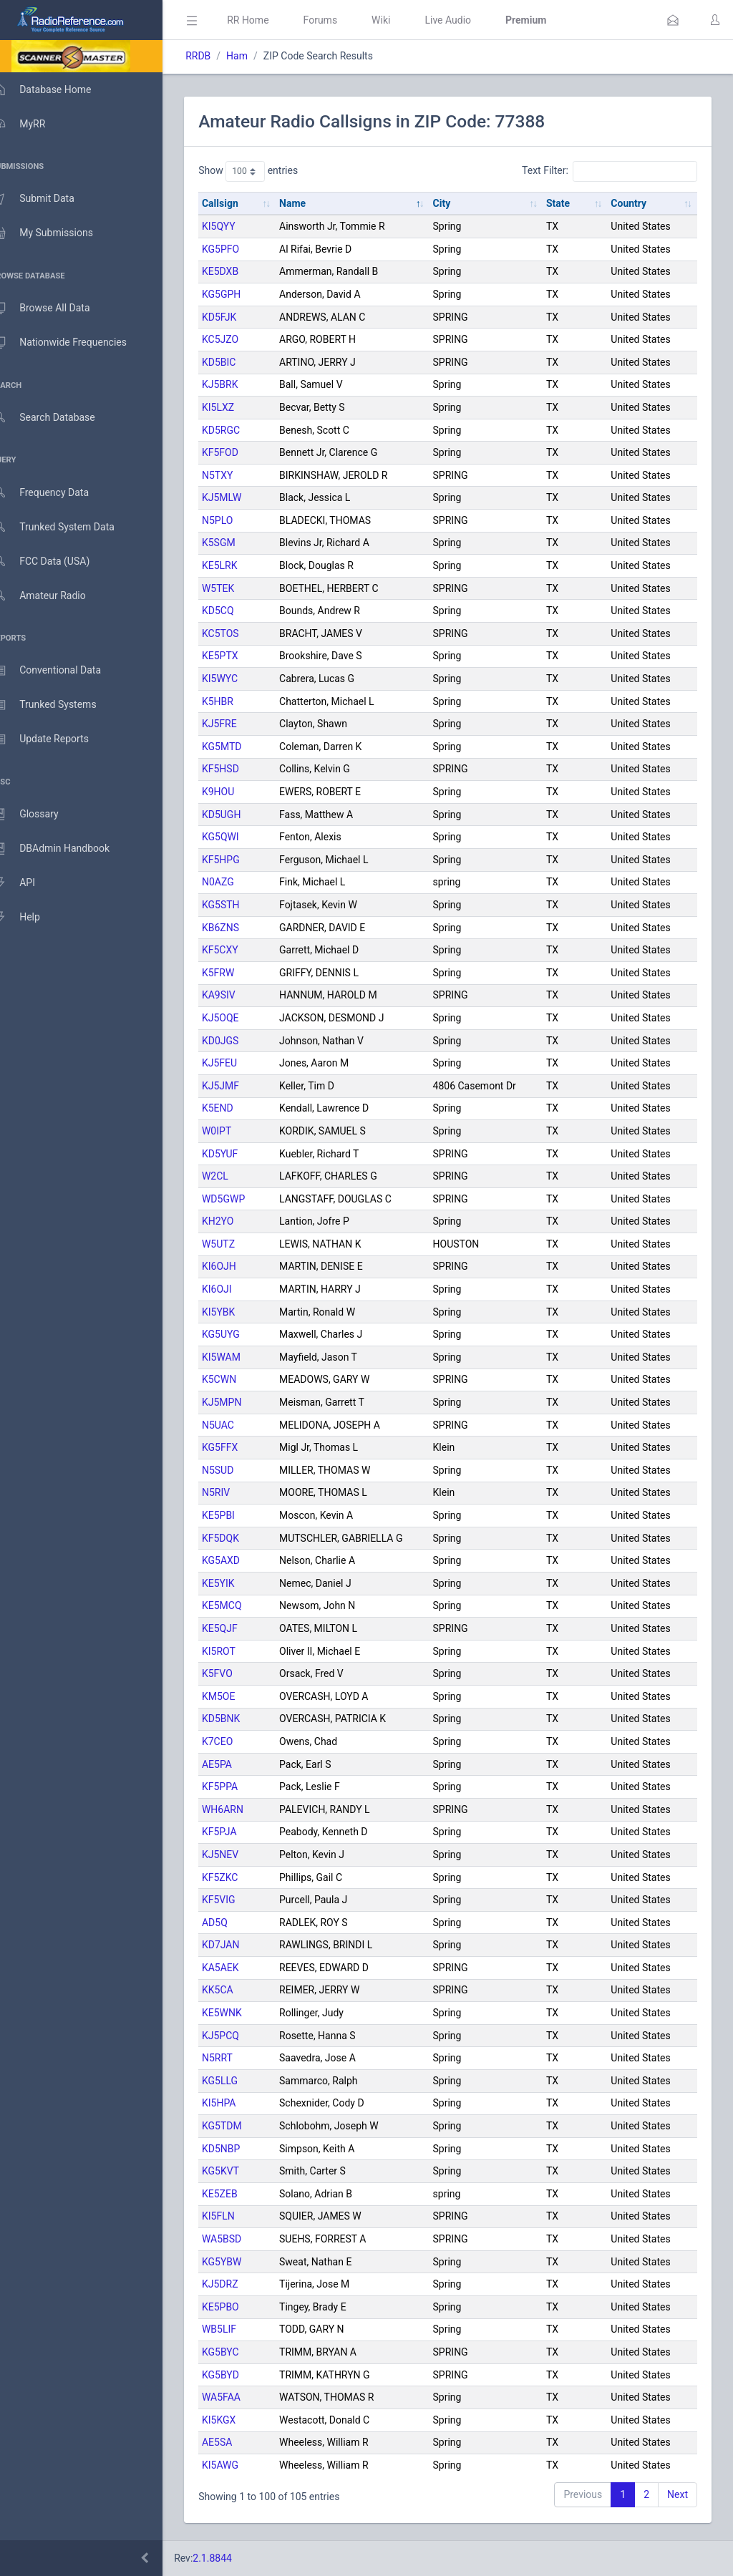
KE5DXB (241, 271)
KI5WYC (240, 678)
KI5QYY (239, 226)
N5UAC (239, 1425)
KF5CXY (241, 950)
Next (677, 2494)
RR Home (268, 20)
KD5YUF (240, 1154)
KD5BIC (239, 362)
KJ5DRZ (241, 2284)
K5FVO (238, 1673)
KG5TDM (243, 2126)
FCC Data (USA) (55, 561)
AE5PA (238, 1764)
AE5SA (238, 2442)
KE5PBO (241, 2307)
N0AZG (239, 882)
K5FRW (239, 972)
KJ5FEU (240, 1063)
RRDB (218, 56)
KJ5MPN (242, 1402)
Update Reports (55, 739)
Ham (257, 56)
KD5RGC (242, 430)
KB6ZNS (241, 927)
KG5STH (242, 904)
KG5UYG (242, 1334)
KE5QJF (240, 1628)
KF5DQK (241, 1538)
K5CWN (240, 1379)
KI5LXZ (239, 407)
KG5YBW (243, 2262)
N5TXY (238, 475)
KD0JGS (241, 1040)
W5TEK (239, 588)
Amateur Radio (53, 596)
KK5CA (238, 1990)
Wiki (401, 20)
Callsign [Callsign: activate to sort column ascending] (241, 203)
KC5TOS (241, 633)
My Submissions (57, 233)
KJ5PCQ (241, 2035)
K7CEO (238, 1741)
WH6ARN (243, 1809)
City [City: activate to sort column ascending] (454, 203)
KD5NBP (242, 2148)
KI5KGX (239, 2420)
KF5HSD (241, 768)
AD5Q (235, 1922)
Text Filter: (609, 171)
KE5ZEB (240, 2194)
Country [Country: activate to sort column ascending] (633, 203)
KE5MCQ (243, 1605)
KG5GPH (242, 294)
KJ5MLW (243, 497)
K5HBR (238, 701)
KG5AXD (242, 1560)
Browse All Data (55, 308)
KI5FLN (239, 2216)
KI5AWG (241, 2465)
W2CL (236, 1176)
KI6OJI (238, 1289)
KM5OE (239, 1696)
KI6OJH (240, 1266)
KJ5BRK (241, 384)
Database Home (56, 89)
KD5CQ (239, 610)
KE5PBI (239, 1515)
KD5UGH (242, 814)
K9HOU (239, 791)
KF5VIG (239, 1899)
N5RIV (237, 1492)
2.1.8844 (233, 2558)
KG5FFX (240, 1447)
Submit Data (47, 199)
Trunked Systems (58, 705)
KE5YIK (239, 1583)
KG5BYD (241, 2375)
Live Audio (468, 20)
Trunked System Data (67, 527)
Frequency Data (55, 493)
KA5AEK (241, 1967)
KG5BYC (241, 2352)
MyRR (33, 123)
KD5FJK (240, 317)
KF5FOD (241, 452)
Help (30, 917)
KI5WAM (242, 1357)
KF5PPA (240, 1786)
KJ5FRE (240, 723)
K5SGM (239, 542)
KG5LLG (240, 2080)
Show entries (269, 171)
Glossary (39, 814)
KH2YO (238, 1221)
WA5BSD (242, 2239)
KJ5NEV (241, 1854)
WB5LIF (240, 2329)
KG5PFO (241, 249)
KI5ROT (239, 1651)
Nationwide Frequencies (73, 342)
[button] (672, 20)
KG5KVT (241, 2171)
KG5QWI (241, 836)
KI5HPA (239, 2103)
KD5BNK (242, 1718)
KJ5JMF (241, 1086)
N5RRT (238, 2058)
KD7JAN (242, 1944)
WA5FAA (242, 2397)
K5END (238, 1108)
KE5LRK (240, 565)
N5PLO (238, 520)
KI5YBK (239, 1312)
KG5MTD (243, 746)
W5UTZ (239, 1244)
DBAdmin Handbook (65, 848)
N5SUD (238, 1470)
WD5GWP (244, 1199)
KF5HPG (242, 859)
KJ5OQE (241, 1018)
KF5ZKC (240, 1877)
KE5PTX (241, 655)
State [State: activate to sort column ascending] (566, 203)
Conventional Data (61, 670)
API (28, 883)
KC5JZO (241, 339)
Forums (341, 20)
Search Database (58, 418)
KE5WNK (243, 2012)
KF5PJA (240, 1831)
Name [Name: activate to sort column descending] (309, 203)
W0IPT (237, 1131)
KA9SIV (239, 995)
